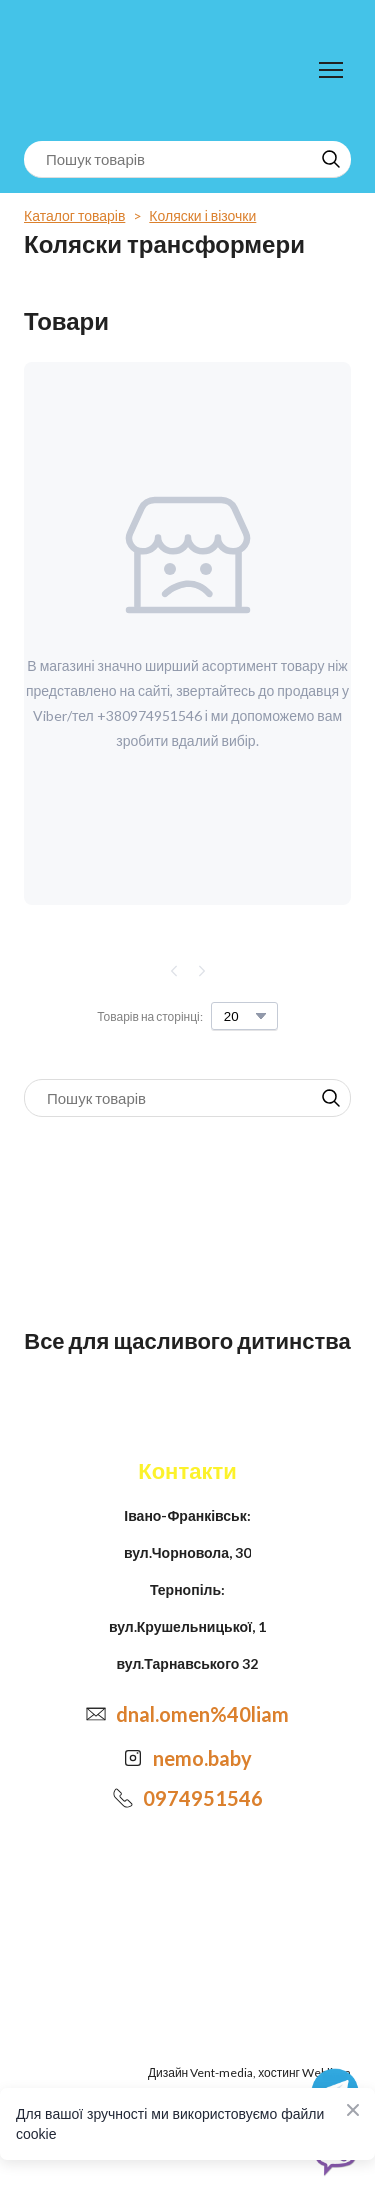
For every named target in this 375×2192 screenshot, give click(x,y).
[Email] (96, 1714)
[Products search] (187, 159)
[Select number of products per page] (244, 1016)
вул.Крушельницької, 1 (187, 1626)
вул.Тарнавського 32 (188, 1663)
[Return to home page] (106, 70)
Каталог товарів (74, 215)
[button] (331, 159)
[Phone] (123, 1798)
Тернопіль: (187, 1589)
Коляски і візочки (202, 215)
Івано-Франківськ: (187, 1515)
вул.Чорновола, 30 (187, 1552)
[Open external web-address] (133, 1758)
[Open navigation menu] (331, 70)
